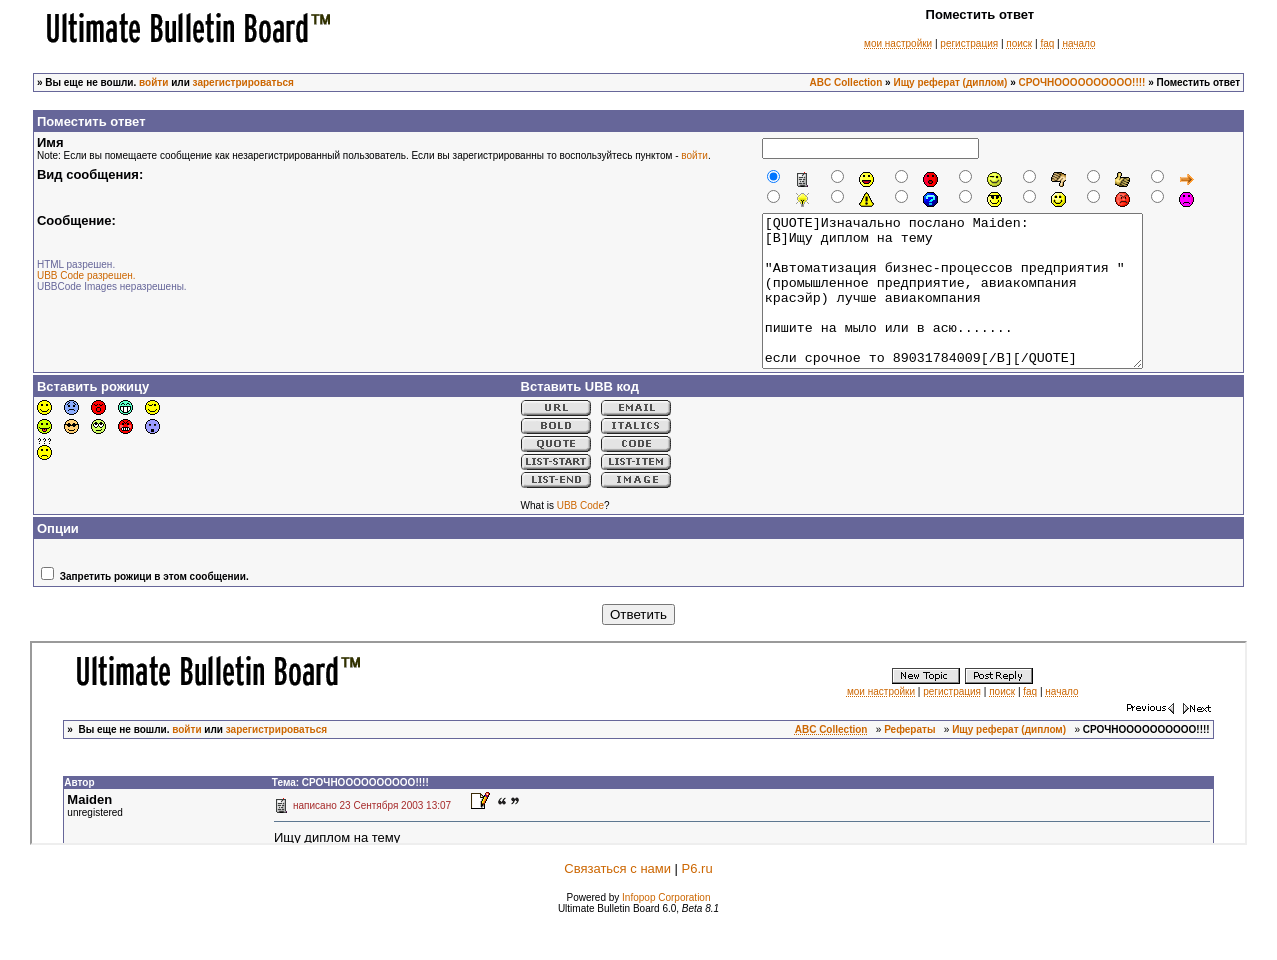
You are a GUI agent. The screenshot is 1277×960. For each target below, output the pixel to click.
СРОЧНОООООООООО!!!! (1082, 82)
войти (153, 82)
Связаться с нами (617, 898)
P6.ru (697, 898)
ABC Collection (846, 82)
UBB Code (580, 535)
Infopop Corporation (666, 927)
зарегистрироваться (243, 82)
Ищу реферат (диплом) (950, 82)
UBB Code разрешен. (86, 275)
